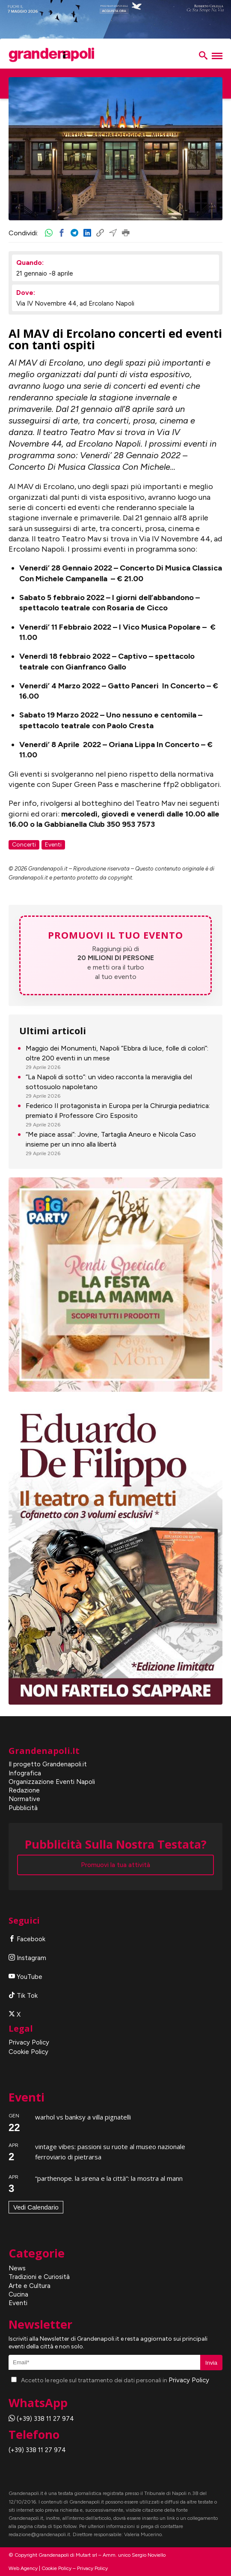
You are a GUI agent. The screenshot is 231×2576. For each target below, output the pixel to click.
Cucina (18, 2294)
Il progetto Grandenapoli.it (48, 1764)
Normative (24, 1799)
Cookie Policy (28, 2052)
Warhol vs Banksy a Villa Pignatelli (83, 2117)
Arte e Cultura (29, 2286)
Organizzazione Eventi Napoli (52, 1782)
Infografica (25, 1773)
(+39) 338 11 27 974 (41, 2419)
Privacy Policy (29, 2042)
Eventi (18, 2303)
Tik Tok (23, 1996)
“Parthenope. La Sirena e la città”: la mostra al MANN (109, 2178)
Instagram (27, 1958)
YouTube (25, 1977)
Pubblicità (23, 1808)
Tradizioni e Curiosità (39, 2277)
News (17, 2268)
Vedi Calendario (36, 2207)
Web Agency (23, 2568)
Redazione (24, 1790)
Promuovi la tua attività (115, 1865)
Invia (211, 2363)
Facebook (27, 1939)
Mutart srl (86, 2555)
